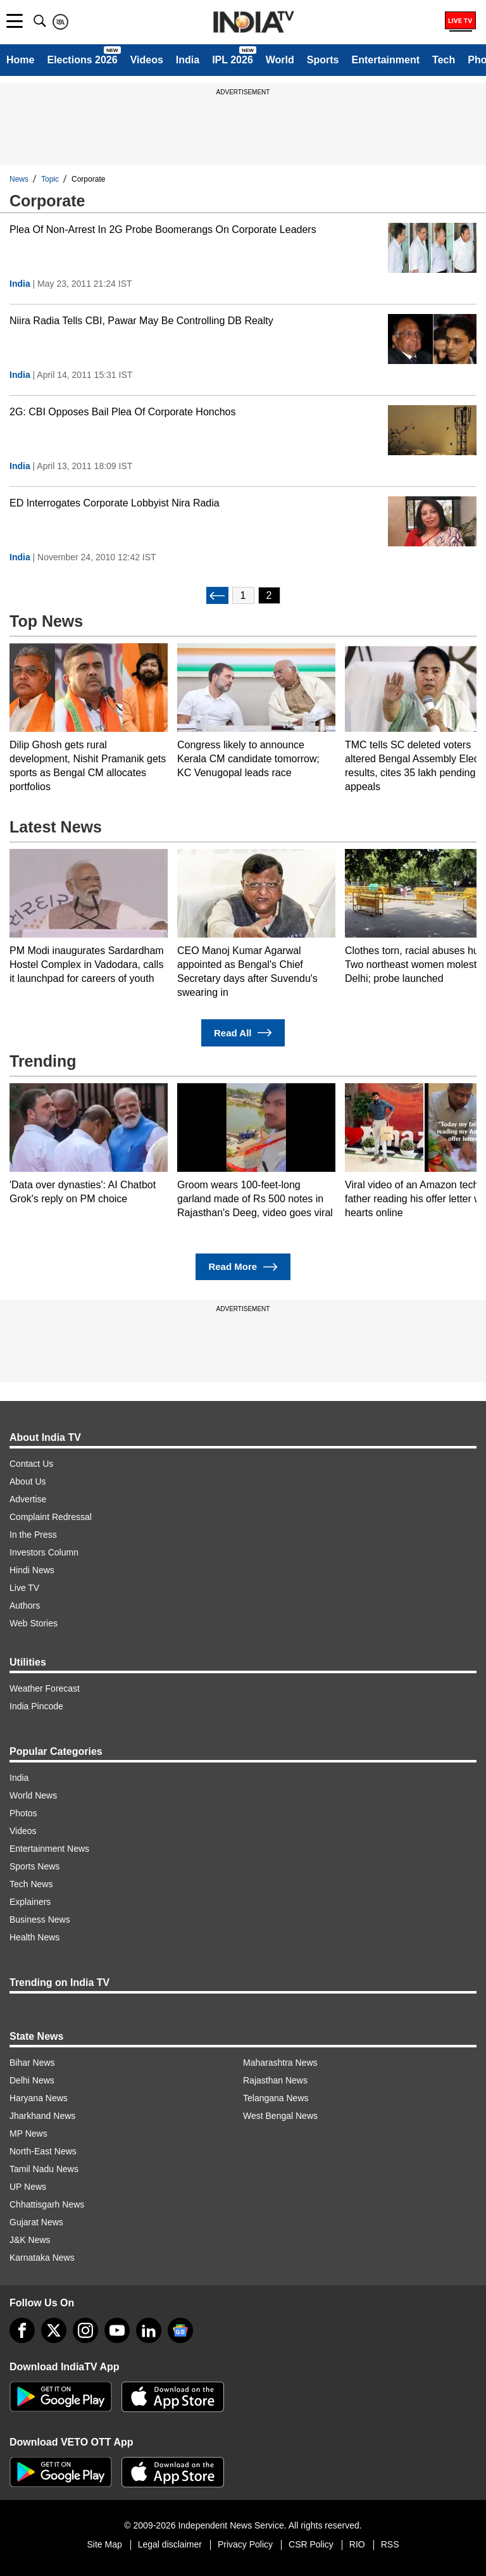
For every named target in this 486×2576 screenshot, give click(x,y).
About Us (27, 1481)
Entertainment (385, 59)
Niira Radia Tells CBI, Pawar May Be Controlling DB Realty (141, 320)
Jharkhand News (42, 2116)
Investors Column (43, 1552)
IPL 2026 (232, 59)
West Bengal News (280, 2116)
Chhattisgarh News (46, 2204)
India (187, 59)
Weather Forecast (44, 1688)
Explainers (30, 1902)
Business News (39, 1919)
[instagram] (85, 2330)
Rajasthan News (275, 2080)
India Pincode (36, 1706)
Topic (50, 179)
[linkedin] (148, 2330)
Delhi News (31, 2080)
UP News (27, 2187)
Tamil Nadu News (43, 2169)
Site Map (104, 2544)
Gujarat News (36, 2222)
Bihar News (32, 2063)
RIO (357, 2544)
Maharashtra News (280, 2063)
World (280, 59)
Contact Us (31, 1464)
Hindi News (31, 1570)
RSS (390, 2544)
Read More (242, 1267)
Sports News (34, 1866)
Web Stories (33, 1623)
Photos (23, 1813)
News (18, 179)
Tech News (31, 1884)
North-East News (43, 2151)
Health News (34, 1937)
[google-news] (180, 2330)
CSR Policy (311, 2544)
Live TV (24, 1588)
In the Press (33, 1535)
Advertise (27, 1499)
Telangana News (276, 2098)
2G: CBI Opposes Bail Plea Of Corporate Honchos (122, 411)
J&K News (30, 2240)
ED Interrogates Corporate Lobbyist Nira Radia (114, 503)
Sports (323, 59)
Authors (24, 1605)
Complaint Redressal (50, 1517)
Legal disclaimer (170, 2544)
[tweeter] (53, 2330)
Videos (146, 59)
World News (33, 1795)
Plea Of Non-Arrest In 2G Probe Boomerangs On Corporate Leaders (162, 229)
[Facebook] (22, 2330)
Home (20, 59)
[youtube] (117, 2330)
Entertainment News (49, 1849)
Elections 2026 (82, 59)
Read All (243, 1033)
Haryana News (38, 2098)
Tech (443, 59)
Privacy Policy (245, 2544)
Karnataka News (42, 2257)
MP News (28, 2133)
